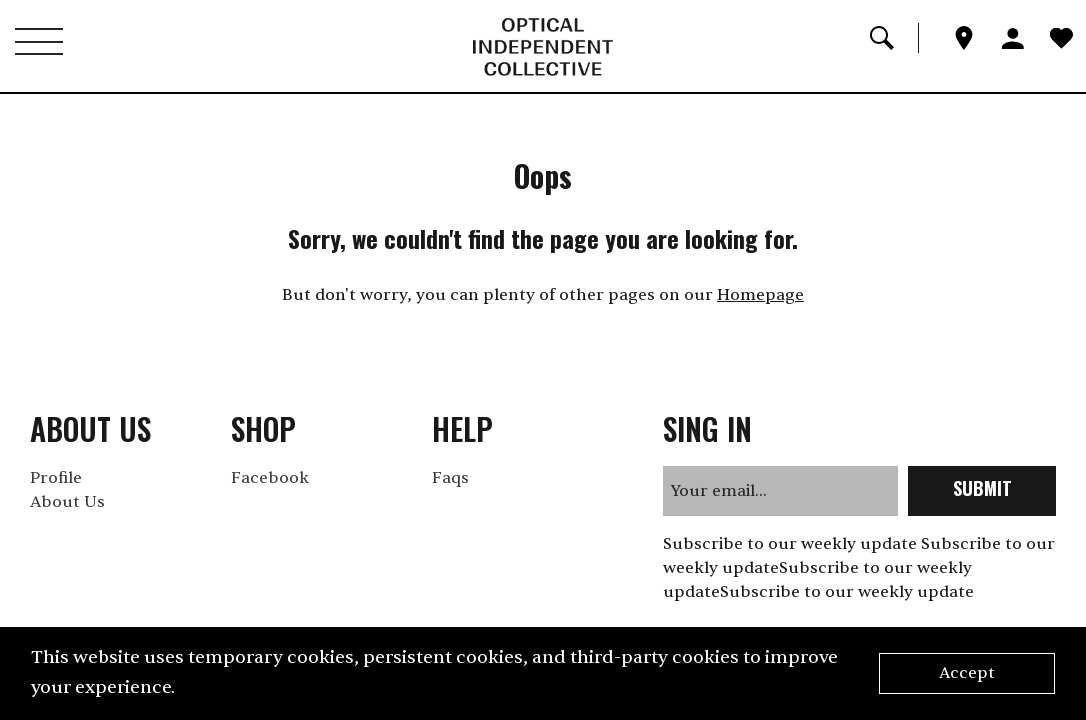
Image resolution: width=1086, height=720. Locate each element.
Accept (967, 673)
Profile (56, 478)
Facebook (270, 478)
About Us (67, 502)
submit (982, 488)
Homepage (760, 295)
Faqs (450, 478)
